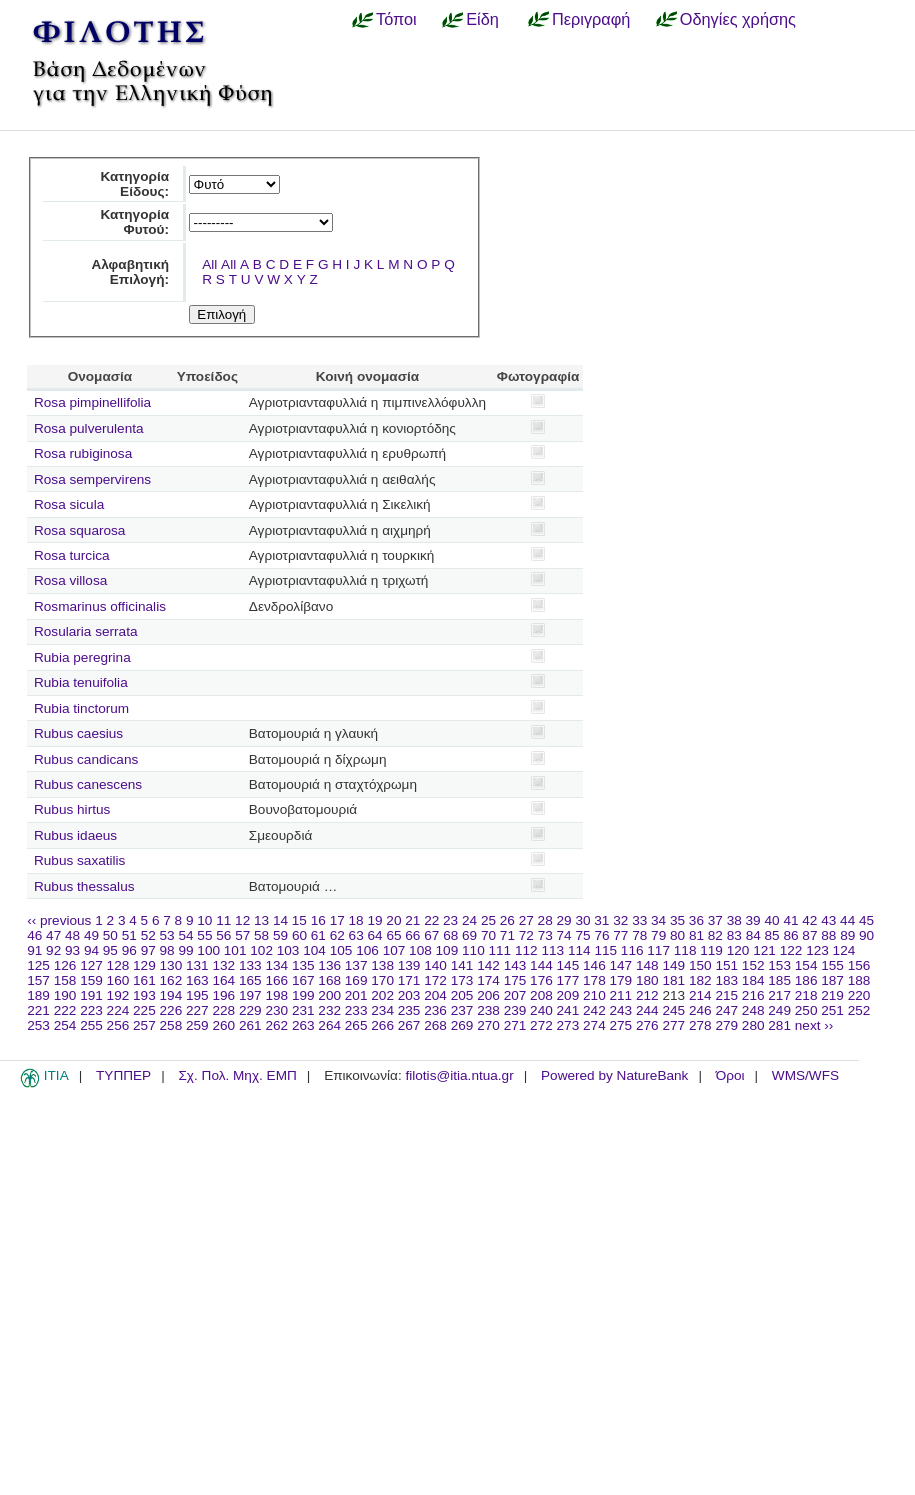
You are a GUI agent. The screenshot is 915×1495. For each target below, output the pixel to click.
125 (38, 965)
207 (515, 995)
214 (700, 995)
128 (118, 965)
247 (726, 1010)
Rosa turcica (72, 555)
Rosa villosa (70, 580)
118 (685, 950)
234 (382, 1010)
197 (250, 995)
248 (753, 1010)
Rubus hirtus (72, 809)
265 (356, 1025)
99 (185, 950)
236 (435, 1010)
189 (38, 995)
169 (356, 980)
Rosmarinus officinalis (100, 606)
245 (673, 1010)
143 (515, 965)
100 (208, 950)
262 (276, 1025)
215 (726, 995)
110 (473, 950)
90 (866, 935)
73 (545, 935)
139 (409, 965)
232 (329, 1010)
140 (435, 965)
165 (250, 980)
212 (647, 995)
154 (806, 965)
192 (118, 995)
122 (791, 950)
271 (515, 1025)
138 (382, 965)
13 (261, 920)
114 (579, 950)
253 (38, 1025)
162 (171, 980)
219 (832, 995)
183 (726, 980)
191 (91, 995)
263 (303, 1025)
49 (91, 935)
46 (34, 935)
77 (620, 935)
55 (204, 935)
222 (65, 1010)
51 (129, 935)
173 (462, 980)
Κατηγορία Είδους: (134, 184)
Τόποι (396, 19)
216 (753, 995)
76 (601, 935)
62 (337, 935)
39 (753, 920)
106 (367, 950)
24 (469, 920)
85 (772, 935)
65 (393, 935)
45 (866, 920)
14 (280, 920)
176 (541, 980)
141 (462, 965)
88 (828, 935)
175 (515, 980)
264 (329, 1025)
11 (223, 920)
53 (167, 935)
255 (91, 1025)
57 (242, 935)
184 (753, 980)
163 (197, 980)
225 (144, 1010)
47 (53, 935)
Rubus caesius (78, 733)
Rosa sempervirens (92, 479)
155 (832, 965)
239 (515, 1010)
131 (197, 965)
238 (488, 1010)
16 (318, 920)
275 (621, 1025)
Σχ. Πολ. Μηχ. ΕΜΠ (237, 1075)
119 (711, 950)
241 (568, 1010)
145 (568, 965)
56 (223, 935)
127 (91, 965)
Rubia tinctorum (81, 708)
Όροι (730, 1075)
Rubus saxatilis (79, 860)
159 (91, 980)
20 (393, 920)
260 (223, 1025)
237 (462, 1010)
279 (726, 1025)
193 (144, 995)
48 (72, 935)
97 (148, 950)
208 (541, 995)
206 (488, 995)
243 (621, 1010)
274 (594, 1025)
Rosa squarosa (79, 530)
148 (647, 965)
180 (647, 980)
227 (197, 1010)
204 (435, 995)
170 (382, 980)
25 (488, 920)
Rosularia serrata (86, 631)
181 (673, 980)
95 (110, 950)
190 (65, 995)
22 (431, 920)
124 (844, 950)
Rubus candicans (86, 759)
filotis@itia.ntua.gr (459, 1075)
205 (462, 995)
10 (204, 920)
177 (568, 980)
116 (632, 950)
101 (235, 950)
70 (488, 935)
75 (582, 935)
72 (526, 935)
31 (601, 920)
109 (447, 950)
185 (779, 980)
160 (118, 980)
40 (771, 920)
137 (356, 965)
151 (726, 965)
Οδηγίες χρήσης (738, 19)
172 (435, 980)
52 (148, 935)
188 (859, 980)
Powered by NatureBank (614, 1075)
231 (303, 1010)
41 (790, 920)
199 (303, 995)
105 (341, 950)
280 (753, 1025)
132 (223, 965)
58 (261, 935)
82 (715, 935)
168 (329, 980)
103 (288, 950)
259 (197, 1025)
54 (185, 935)
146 (594, 965)
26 (507, 920)
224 (118, 1010)
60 (299, 935)
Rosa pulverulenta (89, 428)
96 (129, 950)
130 (171, 965)
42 (809, 920)
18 (356, 920)
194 (171, 995)
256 (118, 1025)
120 (738, 950)
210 (594, 995)
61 (318, 935)
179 (621, 980)
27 (526, 920)
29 (564, 920)
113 (552, 950)
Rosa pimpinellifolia (92, 402)
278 (700, 1025)
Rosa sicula (69, 504)
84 (753, 935)
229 (250, 1010)
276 (647, 1025)
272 (541, 1025)
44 (847, 920)
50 (110, 935)
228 (223, 1010)
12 (242, 920)
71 (507, 935)
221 (38, 1010)
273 (568, 1025)
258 (171, 1025)
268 (435, 1025)
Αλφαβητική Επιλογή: (130, 272)
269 (462, 1025)
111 (500, 950)
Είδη (482, 19)
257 (144, 1025)
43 (828, 920)
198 (276, 995)
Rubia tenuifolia (81, 682)
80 (677, 935)
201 (356, 995)
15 (299, 920)
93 (72, 950)
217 (779, 995)
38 (734, 920)
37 (715, 920)
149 (673, 965)
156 (859, 965)
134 (276, 965)
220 (859, 995)
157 (38, 980)
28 (545, 920)
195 (197, 995)
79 (658, 935)
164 (223, 980)
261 (250, 1025)
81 (696, 935)
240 (541, 1010)
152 (753, 965)
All (209, 264)
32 (620, 920)
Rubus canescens (88, 784)
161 (144, 980)
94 (91, 950)
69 (469, 935)
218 (806, 995)
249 (779, 1010)
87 (809, 935)
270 (488, 1025)
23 (450, 920)
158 (65, 980)
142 (488, 965)
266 (382, 1025)
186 (806, 980)
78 (639, 935)
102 (261, 950)
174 (488, 980)
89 (847, 935)
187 (832, 980)
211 (621, 995)
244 (647, 1010)
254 (65, 1025)
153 (779, 965)
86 (790, 935)
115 (605, 950)
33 (639, 920)
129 (144, 965)
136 (329, 965)
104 (314, 950)
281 (779, 1025)
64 (375, 935)
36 (696, 920)
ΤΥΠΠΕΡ (123, 1075)
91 (34, 950)
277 (673, 1025)
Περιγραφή (591, 19)
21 (412, 920)
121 (764, 950)
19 (374, 920)
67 (431, 935)
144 (541, 965)
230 (276, 1010)
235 (409, 1010)
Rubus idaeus (75, 835)
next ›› (814, 1025)
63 (356, 935)
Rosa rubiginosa (83, 453)
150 (700, 965)
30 (582, 920)
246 (700, 1010)
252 (859, 1010)
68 (450, 935)
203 (409, 995)
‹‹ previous (59, 920)
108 (420, 950)
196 (223, 995)
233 (356, 1010)
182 (700, 980)
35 (677, 920)
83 (734, 935)
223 (91, 1010)
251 (832, 1010)
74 (564, 935)
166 (276, 980)
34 (658, 920)
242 (594, 1010)
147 (621, 965)
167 (303, 980)
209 (568, 995)
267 (409, 1025)
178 (594, 980)
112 (526, 950)
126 (65, 965)
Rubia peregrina (82, 657)
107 (394, 950)
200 (329, 995)
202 (382, 995)
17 (337, 920)
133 (250, 965)
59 (280, 935)
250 (806, 1010)
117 (658, 950)
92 (53, 950)
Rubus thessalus (84, 886)
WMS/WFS (805, 1075)
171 (409, 980)
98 (167, 950)
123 (817, 950)
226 (171, 1010)
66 (412, 935)
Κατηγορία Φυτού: (134, 222)
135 (303, 965)
